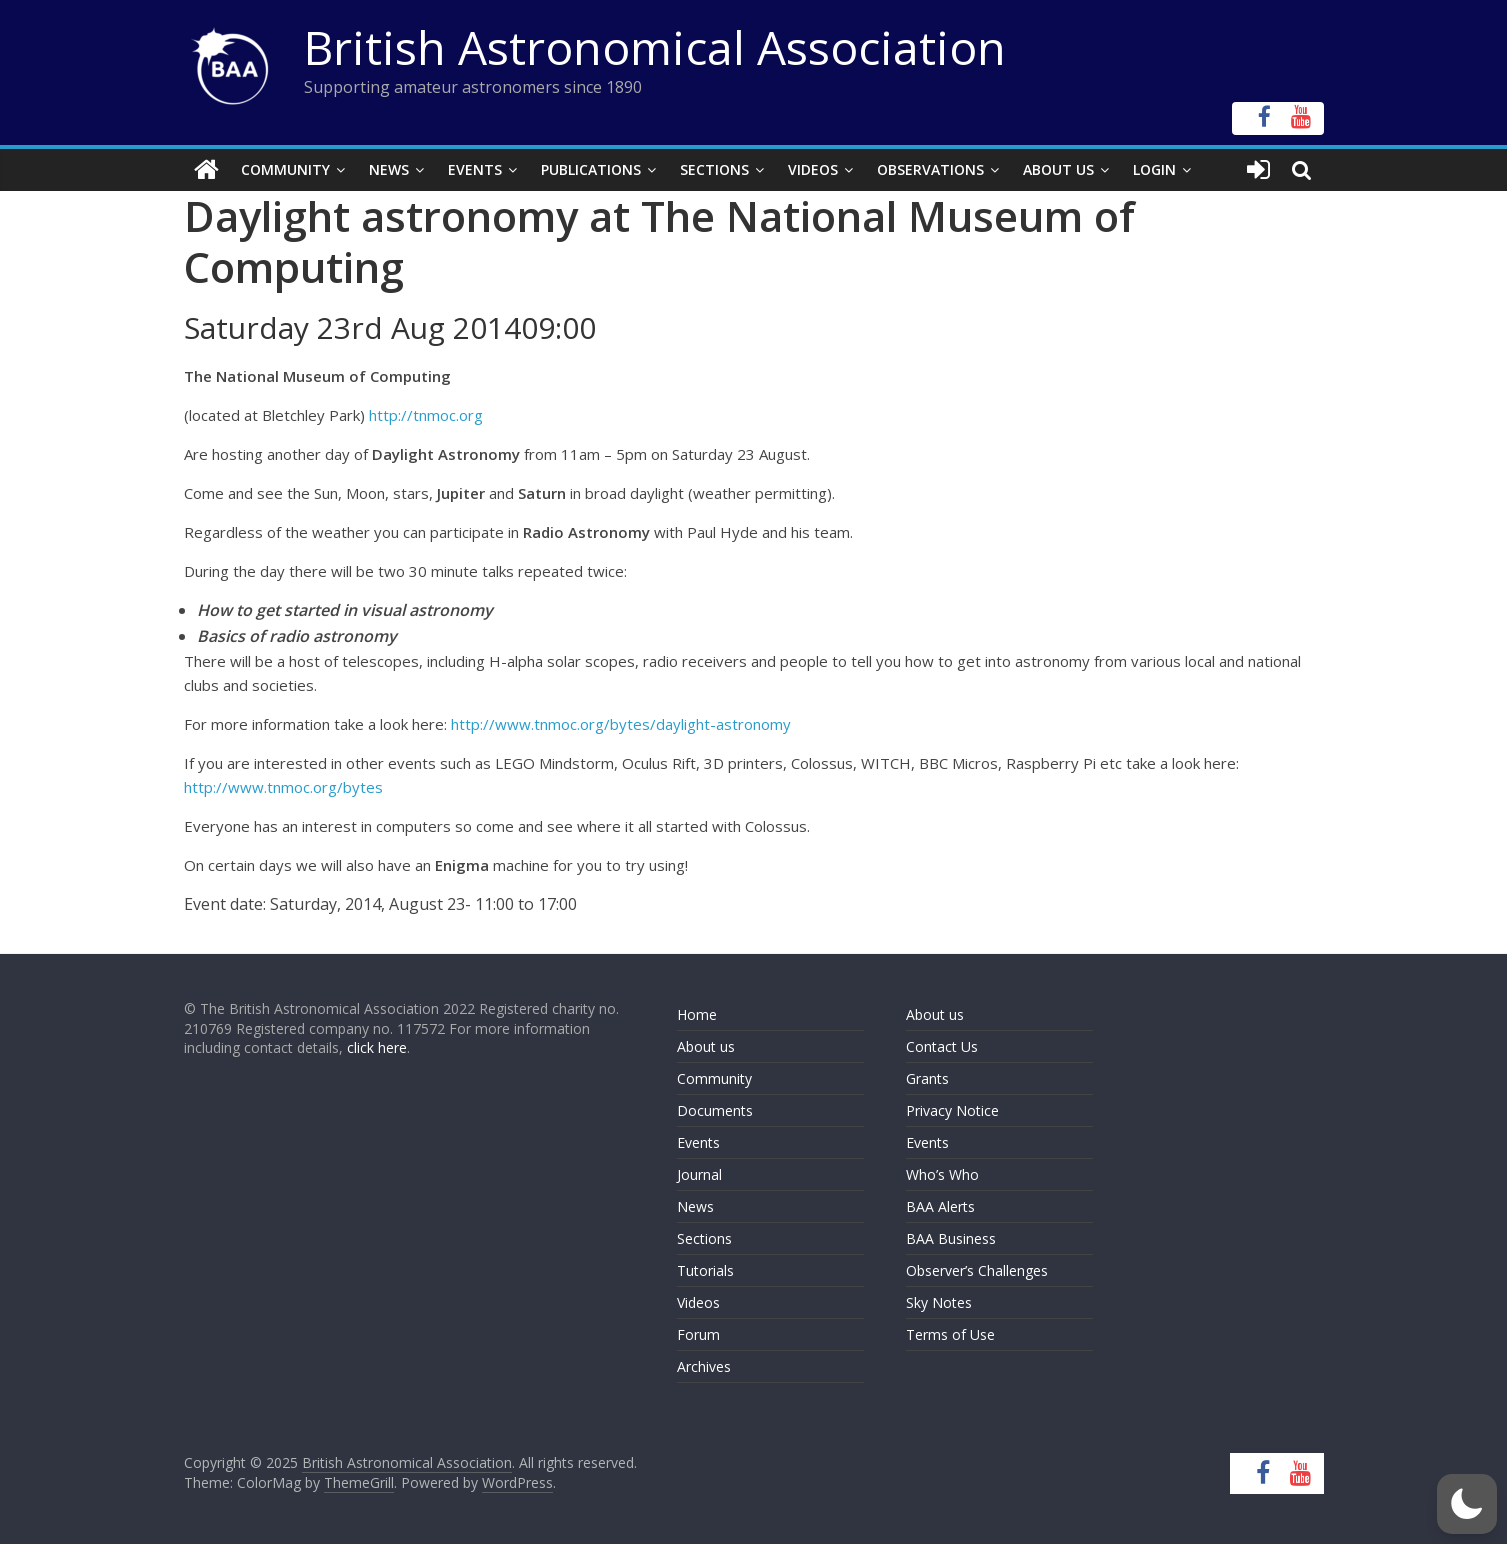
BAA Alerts (940, 1206)
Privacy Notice (952, 1110)
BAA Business (951, 1238)
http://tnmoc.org (426, 415)
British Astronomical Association (655, 47)
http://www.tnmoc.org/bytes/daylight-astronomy (621, 724)
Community (285, 169)
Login (1154, 169)
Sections (714, 169)
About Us (1058, 169)
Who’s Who (942, 1174)
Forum (698, 1334)
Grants (927, 1078)
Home (697, 1014)
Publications (591, 169)
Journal (699, 1174)
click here (377, 1047)
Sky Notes (939, 1302)
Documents (715, 1110)
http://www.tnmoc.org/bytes (283, 787)
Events (475, 169)
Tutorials (705, 1270)
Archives (704, 1366)
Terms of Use (950, 1334)
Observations (930, 169)
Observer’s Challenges (977, 1270)
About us (706, 1046)
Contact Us (942, 1046)
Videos (813, 169)
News (389, 169)
